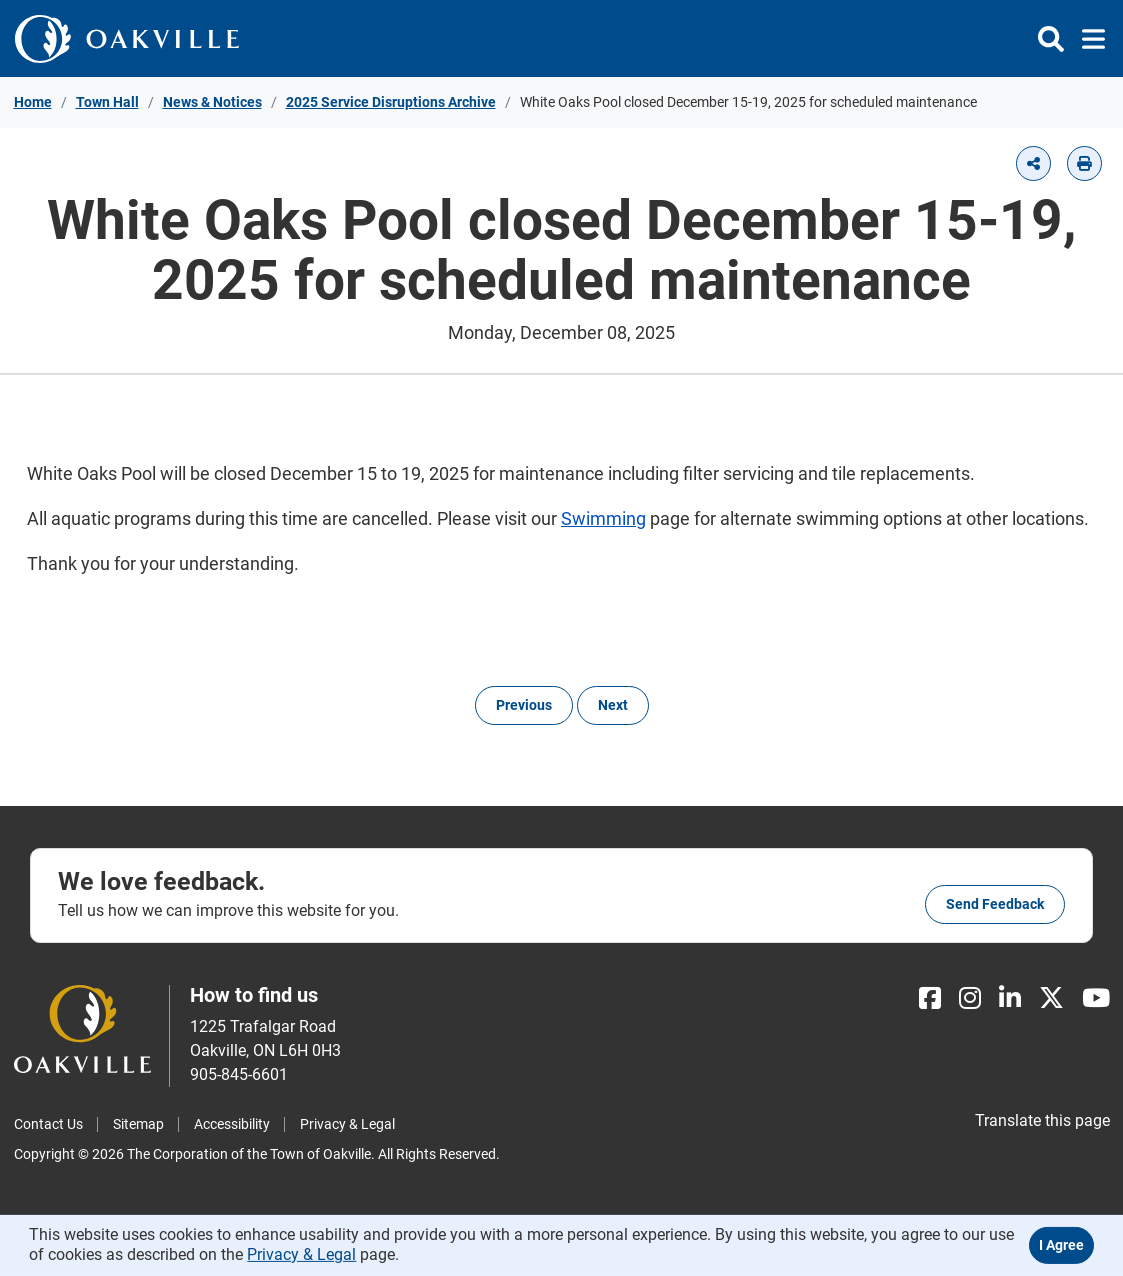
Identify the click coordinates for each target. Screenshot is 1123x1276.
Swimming (603, 518)
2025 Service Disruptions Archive (391, 102)
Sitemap (138, 1124)
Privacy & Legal (347, 1124)
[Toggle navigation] (1087, 39)
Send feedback (995, 904)
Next (613, 705)
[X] (1051, 998)
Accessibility (232, 1124)
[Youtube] (1096, 998)
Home (33, 102)
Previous (524, 705)
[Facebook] (930, 998)
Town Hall (107, 102)
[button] (1033, 163)
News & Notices (212, 102)
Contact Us (48, 1124)
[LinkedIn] (1010, 998)
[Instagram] (970, 998)
